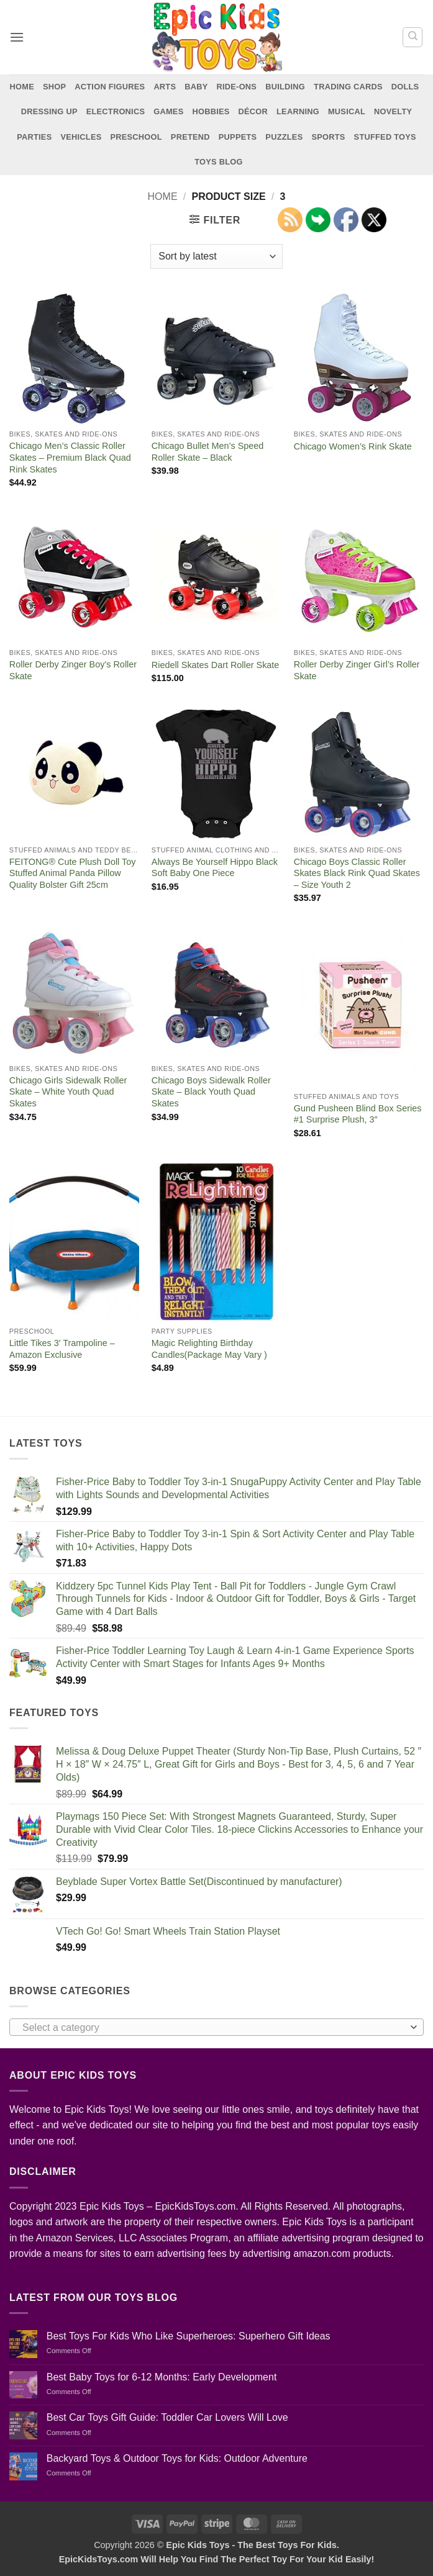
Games (168, 111)
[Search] (412, 37)
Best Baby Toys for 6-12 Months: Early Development (162, 2377)
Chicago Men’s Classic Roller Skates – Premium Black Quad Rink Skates (70, 457)
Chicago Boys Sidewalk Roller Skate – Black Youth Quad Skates (211, 1091)
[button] (16, 37)
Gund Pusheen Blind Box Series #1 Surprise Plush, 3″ (358, 1114)
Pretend (190, 137)
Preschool (136, 137)
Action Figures (110, 86)
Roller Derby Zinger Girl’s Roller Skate (357, 670)
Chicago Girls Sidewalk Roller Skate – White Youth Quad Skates (68, 1091)
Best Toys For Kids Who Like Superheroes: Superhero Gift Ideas (188, 2336)
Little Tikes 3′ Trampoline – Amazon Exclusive (62, 1349)
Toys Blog (218, 161)
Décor (253, 111)
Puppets (238, 137)
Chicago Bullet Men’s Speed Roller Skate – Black (208, 452)
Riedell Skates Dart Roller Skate (216, 665)
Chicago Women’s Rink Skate (353, 446)
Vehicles (80, 137)
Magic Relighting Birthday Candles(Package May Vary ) (209, 1349)
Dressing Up (49, 111)
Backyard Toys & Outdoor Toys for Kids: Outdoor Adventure (177, 2458)
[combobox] (216, 2027)
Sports (328, 137)
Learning (297, 111)
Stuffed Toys (385, 137)
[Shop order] (216, 256)
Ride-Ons (237, 86)
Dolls (405, 86)
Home (22, 86)
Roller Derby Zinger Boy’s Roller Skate (73, 670)
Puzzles (284, 137)
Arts (164, 86)
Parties (34, 137)
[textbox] (213, 2027)
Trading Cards (348, 86)
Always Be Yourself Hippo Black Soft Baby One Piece (215, 868)
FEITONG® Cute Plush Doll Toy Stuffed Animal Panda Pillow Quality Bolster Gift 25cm (72, 873)
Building (285, 86)
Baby (196, 86)
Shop (54, 86)
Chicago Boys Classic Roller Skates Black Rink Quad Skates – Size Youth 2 (357, 873)
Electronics (115, 111)
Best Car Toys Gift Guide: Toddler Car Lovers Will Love (167, 2417)
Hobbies (210, 111)
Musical (346, 111)
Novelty (393, 111)
